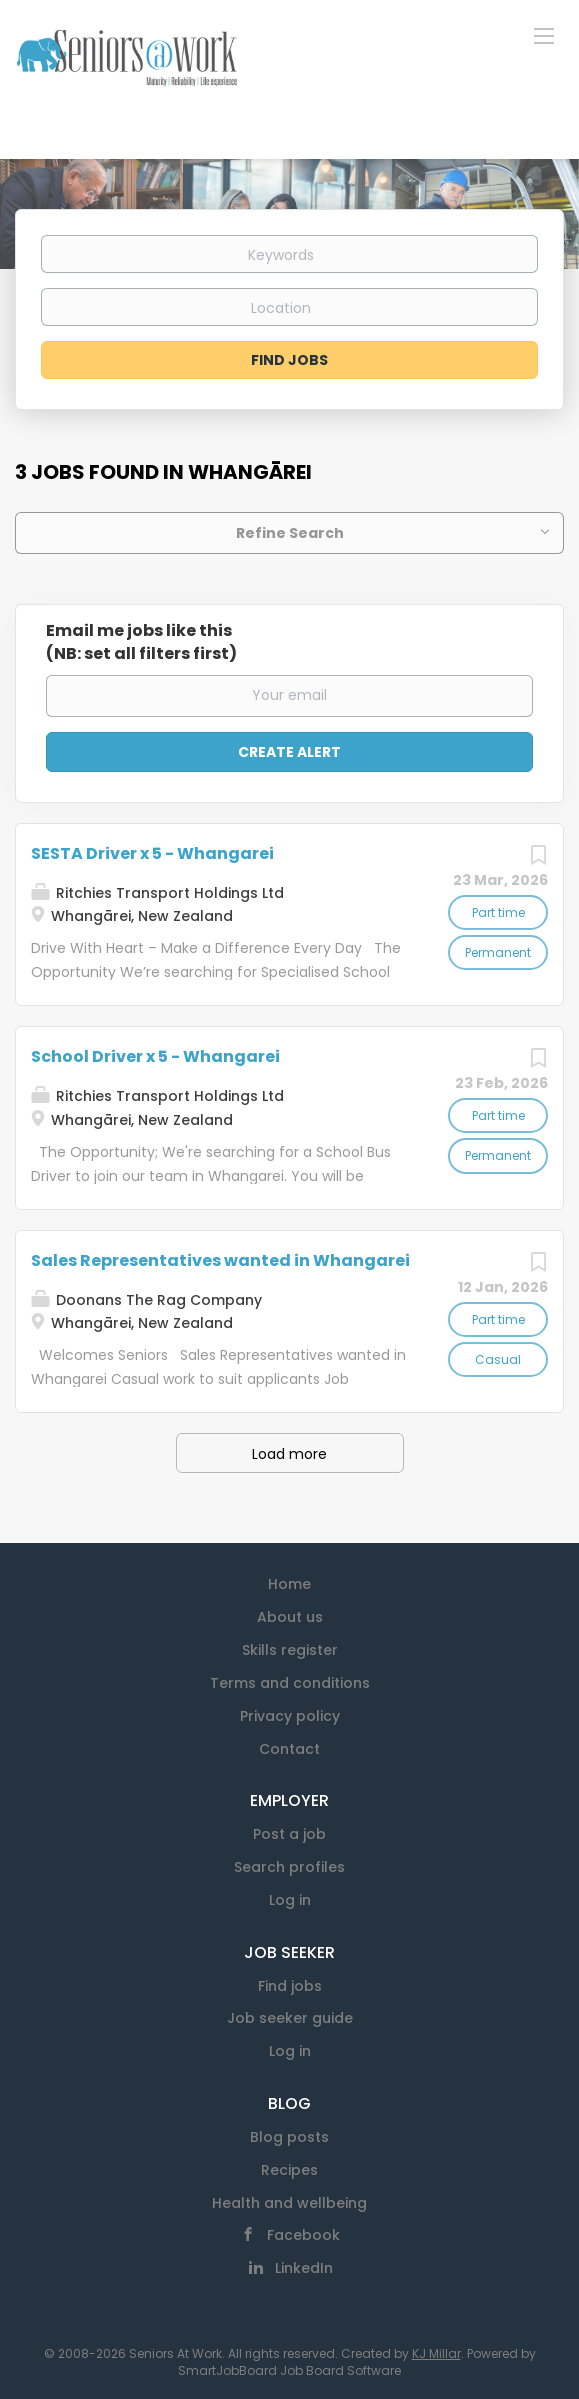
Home (289, 1584)
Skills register (290, 1650)
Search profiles (289, 1867)
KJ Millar (436, 2353)
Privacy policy (290, 1716)
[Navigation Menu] (544, 35)
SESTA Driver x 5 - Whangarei (152, 853)
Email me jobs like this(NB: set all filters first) (141, 642)
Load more (289, 1454)
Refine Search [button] (290, 533)
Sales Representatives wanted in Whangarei (220, 1260)
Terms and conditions (290, 1683)
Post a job (289, 1834)
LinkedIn (304, 2268)
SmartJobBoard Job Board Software (289, 2370)
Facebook (303, 2235)
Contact (289, 1749)
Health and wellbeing (289, 2203)
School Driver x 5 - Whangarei (155, 1056)
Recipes (289, 2170)
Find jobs (290, 1986)
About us (290, 1617)
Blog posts (289, 2137)
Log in (290, 1900)
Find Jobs (289, 360)
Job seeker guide (290, 2018)
